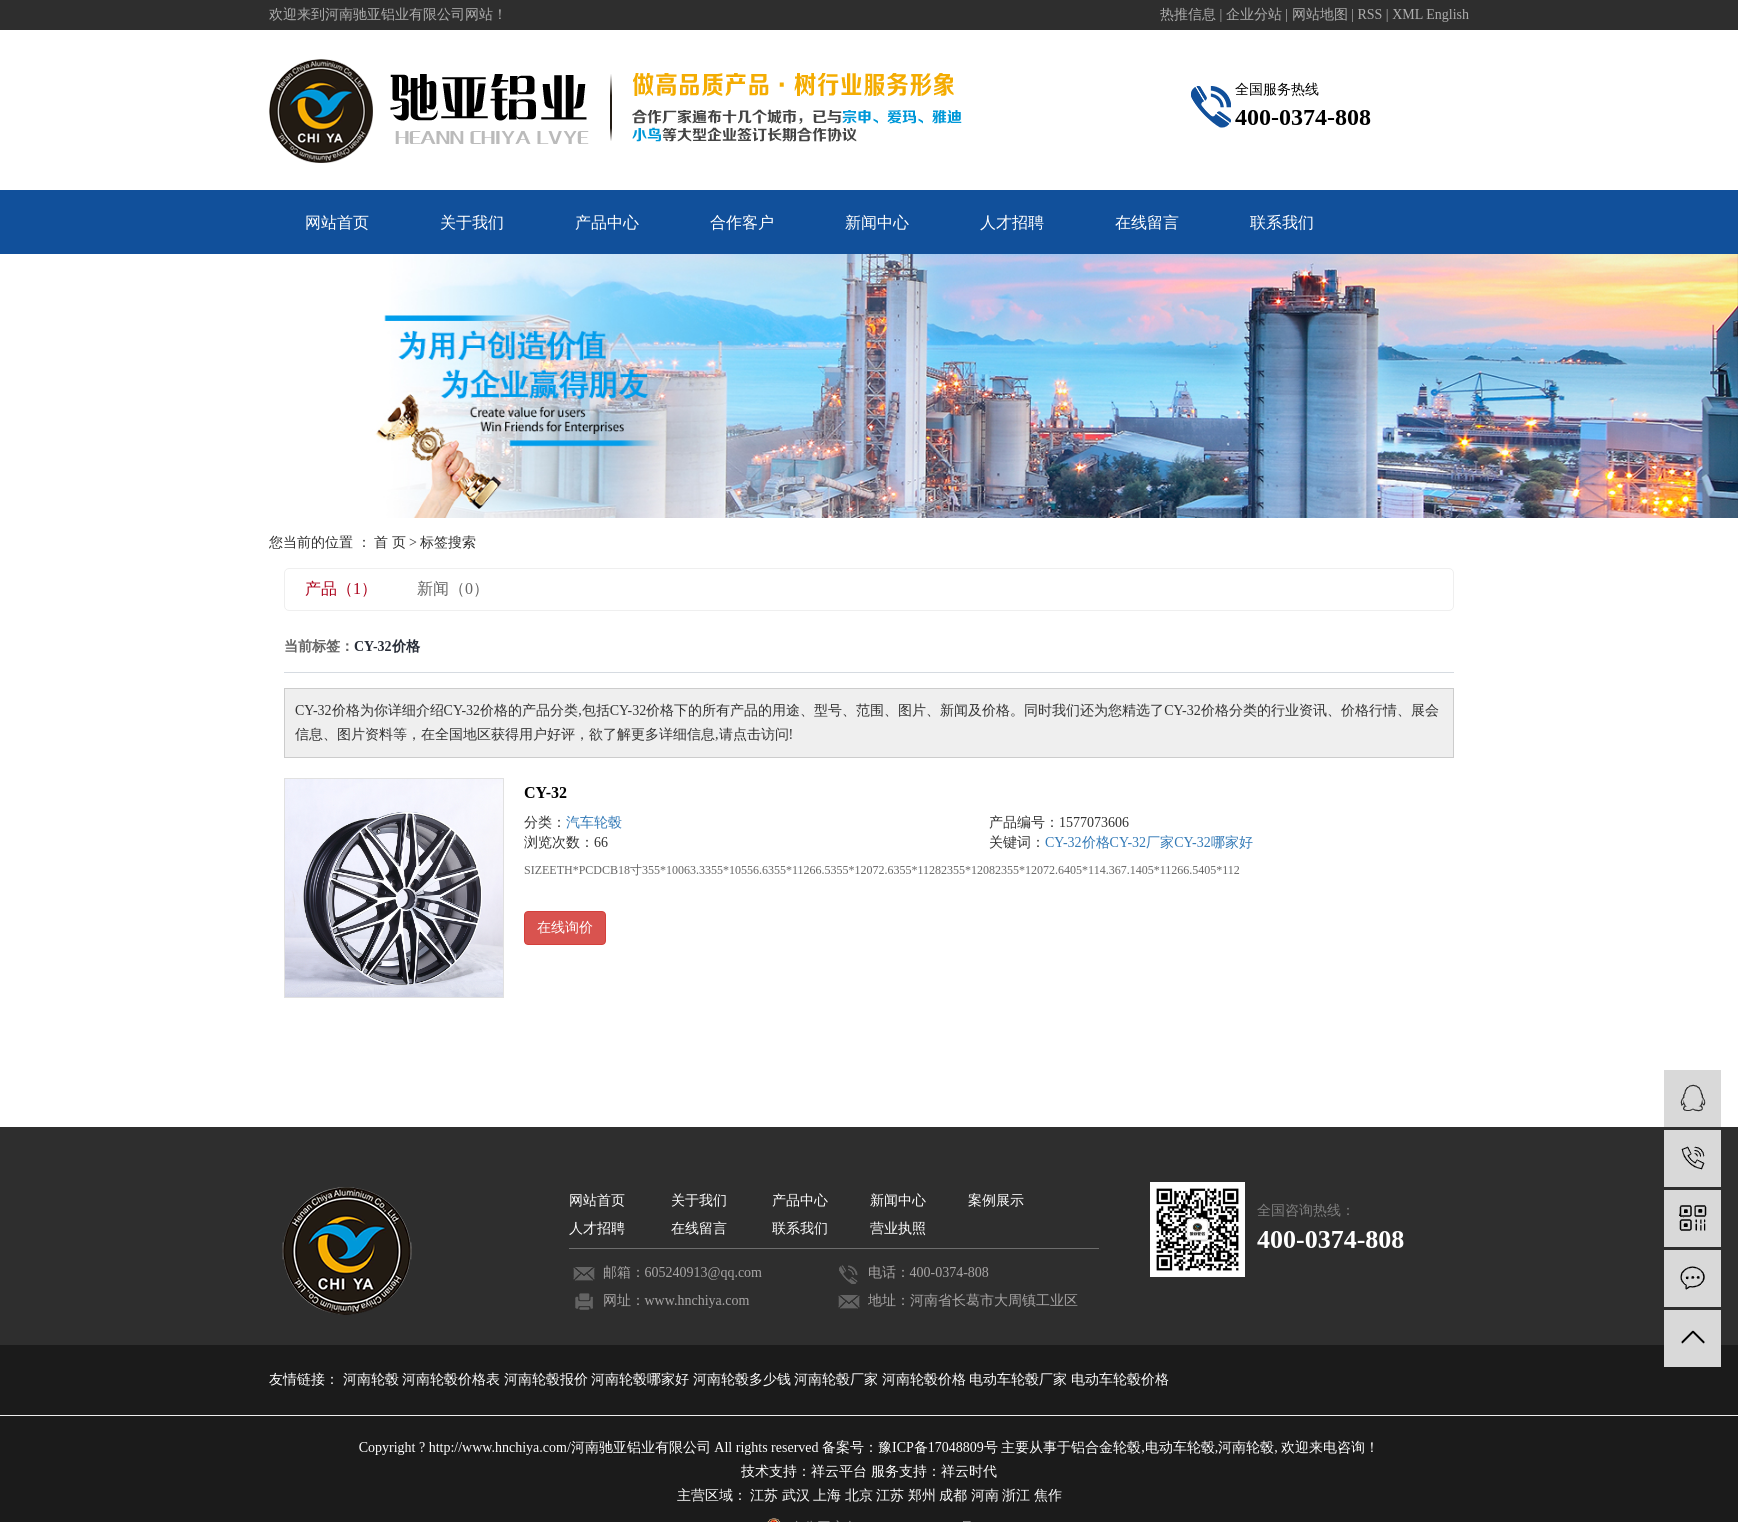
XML (1407, 14)
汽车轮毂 (594, 822)
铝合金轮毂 (1106, 1447)
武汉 (796, 1495)
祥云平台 (839, 1471)
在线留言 (1147, 222)
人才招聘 (1012, 222)
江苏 (764, 1495)
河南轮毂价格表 (453, 1379)
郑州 (922, 1495)
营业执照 (898, 1228)
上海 (827, 1495)
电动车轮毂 (1180, 1447)
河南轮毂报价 (548, 1379)
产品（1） (341, 588)
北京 (859, 1495)
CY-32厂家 (1142, 842)
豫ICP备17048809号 (938, 1447)
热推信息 (1188, 14)
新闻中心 (877, 222)
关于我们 (472, 222)
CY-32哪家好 (1213, 842)
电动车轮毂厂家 (1020, 1379)
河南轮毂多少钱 (744, 1379)
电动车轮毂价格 (1120, 1379)
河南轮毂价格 (926, 1379)
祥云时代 (969, 1471)
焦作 (1048, 1495)
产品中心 (607, 222)
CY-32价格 (1077, 842)
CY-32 (545, 792)
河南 (985, 1495)
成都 (953, 1495)
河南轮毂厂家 (838, 1379)
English (1447, 14)
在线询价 (565, 927)
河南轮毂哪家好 (642, 1379)
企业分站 (1254, 14)
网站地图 (1322, 14)
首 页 (390, 542)
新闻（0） (453, 588)
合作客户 (742, 222)
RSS (1369, 14)
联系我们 (1282, 222)
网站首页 (337, 222)
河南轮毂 (373, 1379)
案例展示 (996, 1200)
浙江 (1016, 1495)
